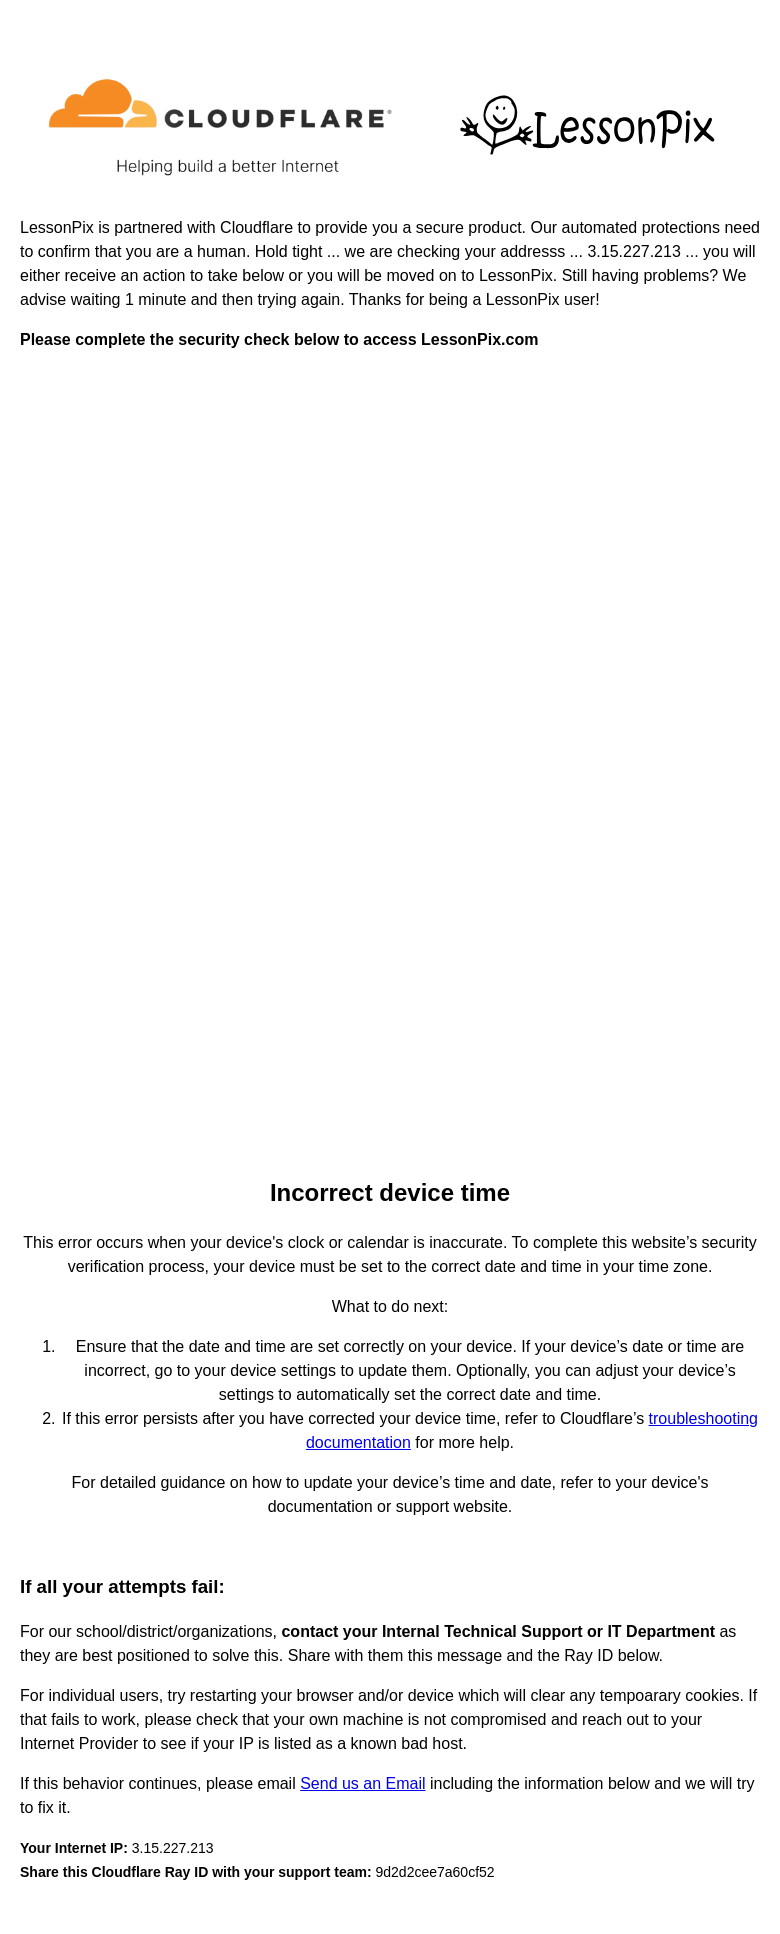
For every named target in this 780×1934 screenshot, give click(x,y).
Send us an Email (362, 1783)
